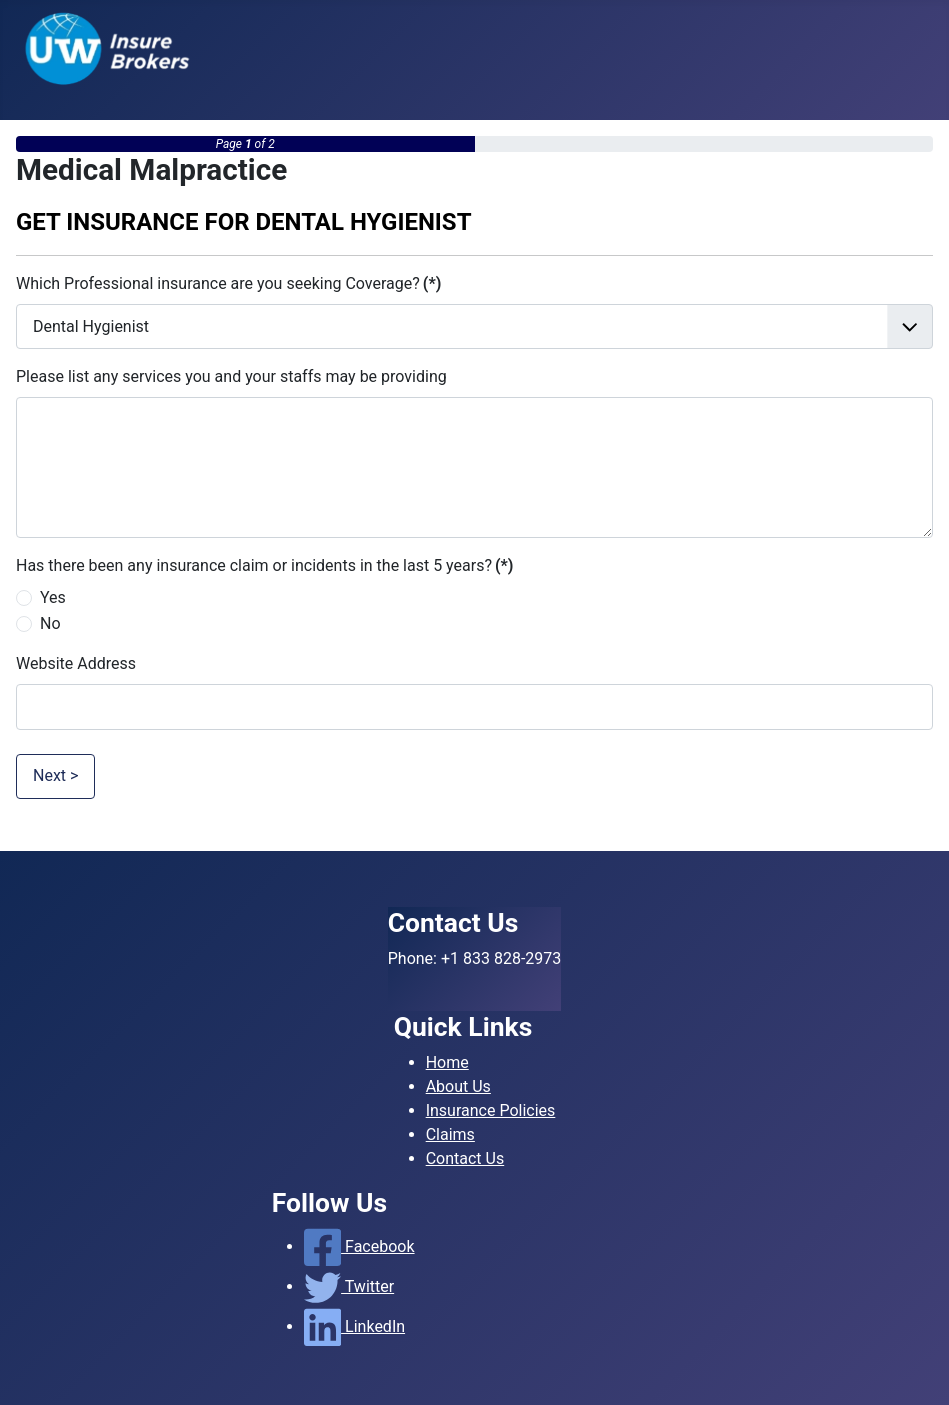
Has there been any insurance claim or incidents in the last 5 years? (264, 565)
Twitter (349, 1286)
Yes (53, 597)
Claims (450, 1134)
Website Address (76, 663)
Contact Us (465, 1158)
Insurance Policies (491, 1110)
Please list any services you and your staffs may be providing (231, 376)
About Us (458, 1086)
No (50, 623)
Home (447, 1062)
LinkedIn (354, 1326)
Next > (55, 775)
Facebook (359, 1246)
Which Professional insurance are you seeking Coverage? (228, 283)
